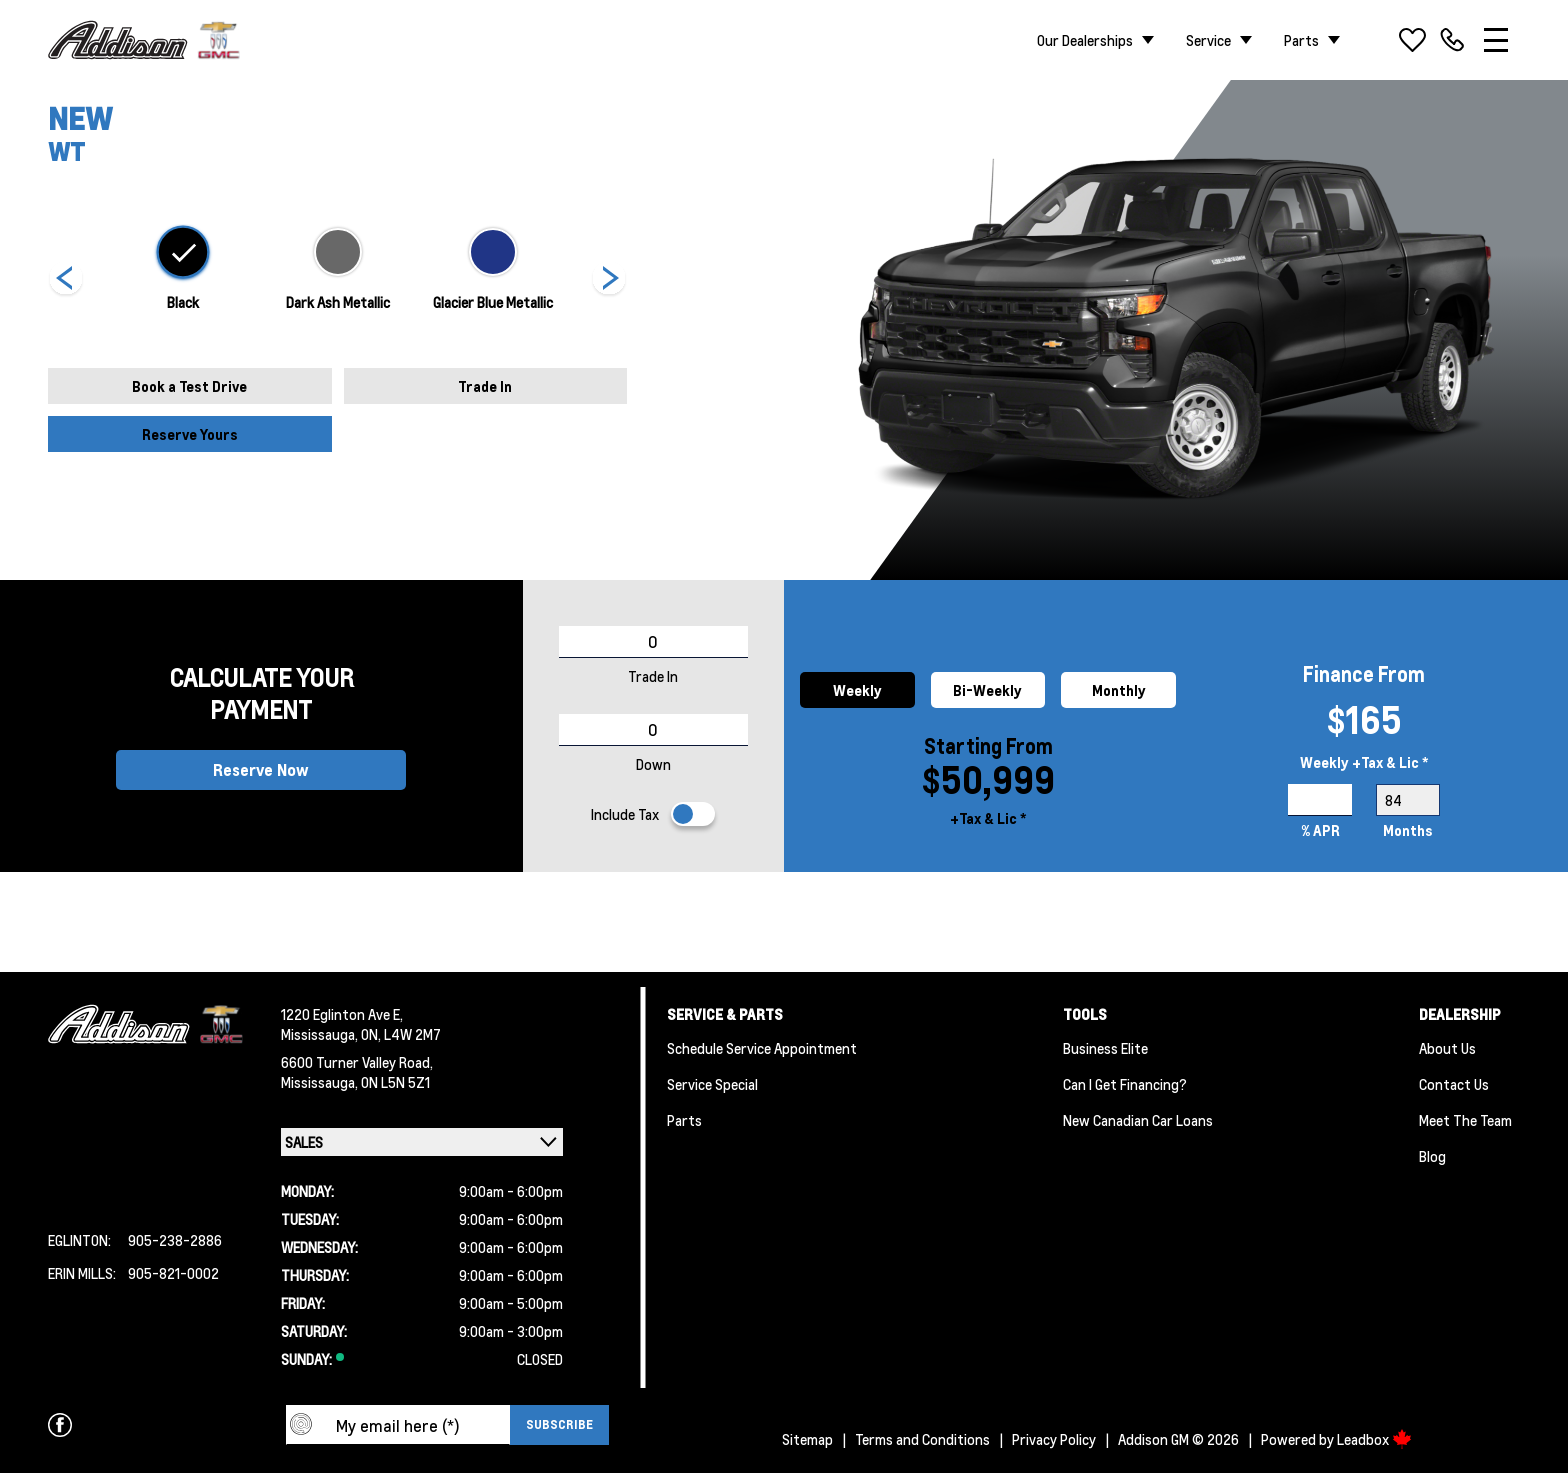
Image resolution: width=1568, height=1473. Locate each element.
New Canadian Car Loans (1138, 1120)
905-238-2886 (175, 1240)
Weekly (857, 690)
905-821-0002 (173, 1273)
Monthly (1119, 690)
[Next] (66, 280)
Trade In (485, 386)
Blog (1432, 1156)
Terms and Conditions (922, 1439)
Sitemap (807, 1439)
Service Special (712, 1084)
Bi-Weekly (987, 690)
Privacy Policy (1054, 1439)
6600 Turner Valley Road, (357, 1062)
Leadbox (1374, 1439)
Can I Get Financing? (1125, 1084)
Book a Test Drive (189, 386)
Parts (1301, 40)
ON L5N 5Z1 (395, 1082)
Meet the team (1465, 1120)
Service (1208, 40)
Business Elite (1105, 1048)
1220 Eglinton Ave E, (342, 1014)
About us (1447, 1048)
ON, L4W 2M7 (401, 1034)
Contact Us (1454, 1084)
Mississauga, (321, 1034)
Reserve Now (261, 769)
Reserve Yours (190, 434)
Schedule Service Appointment (762, 1048)
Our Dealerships (1085, 40)
